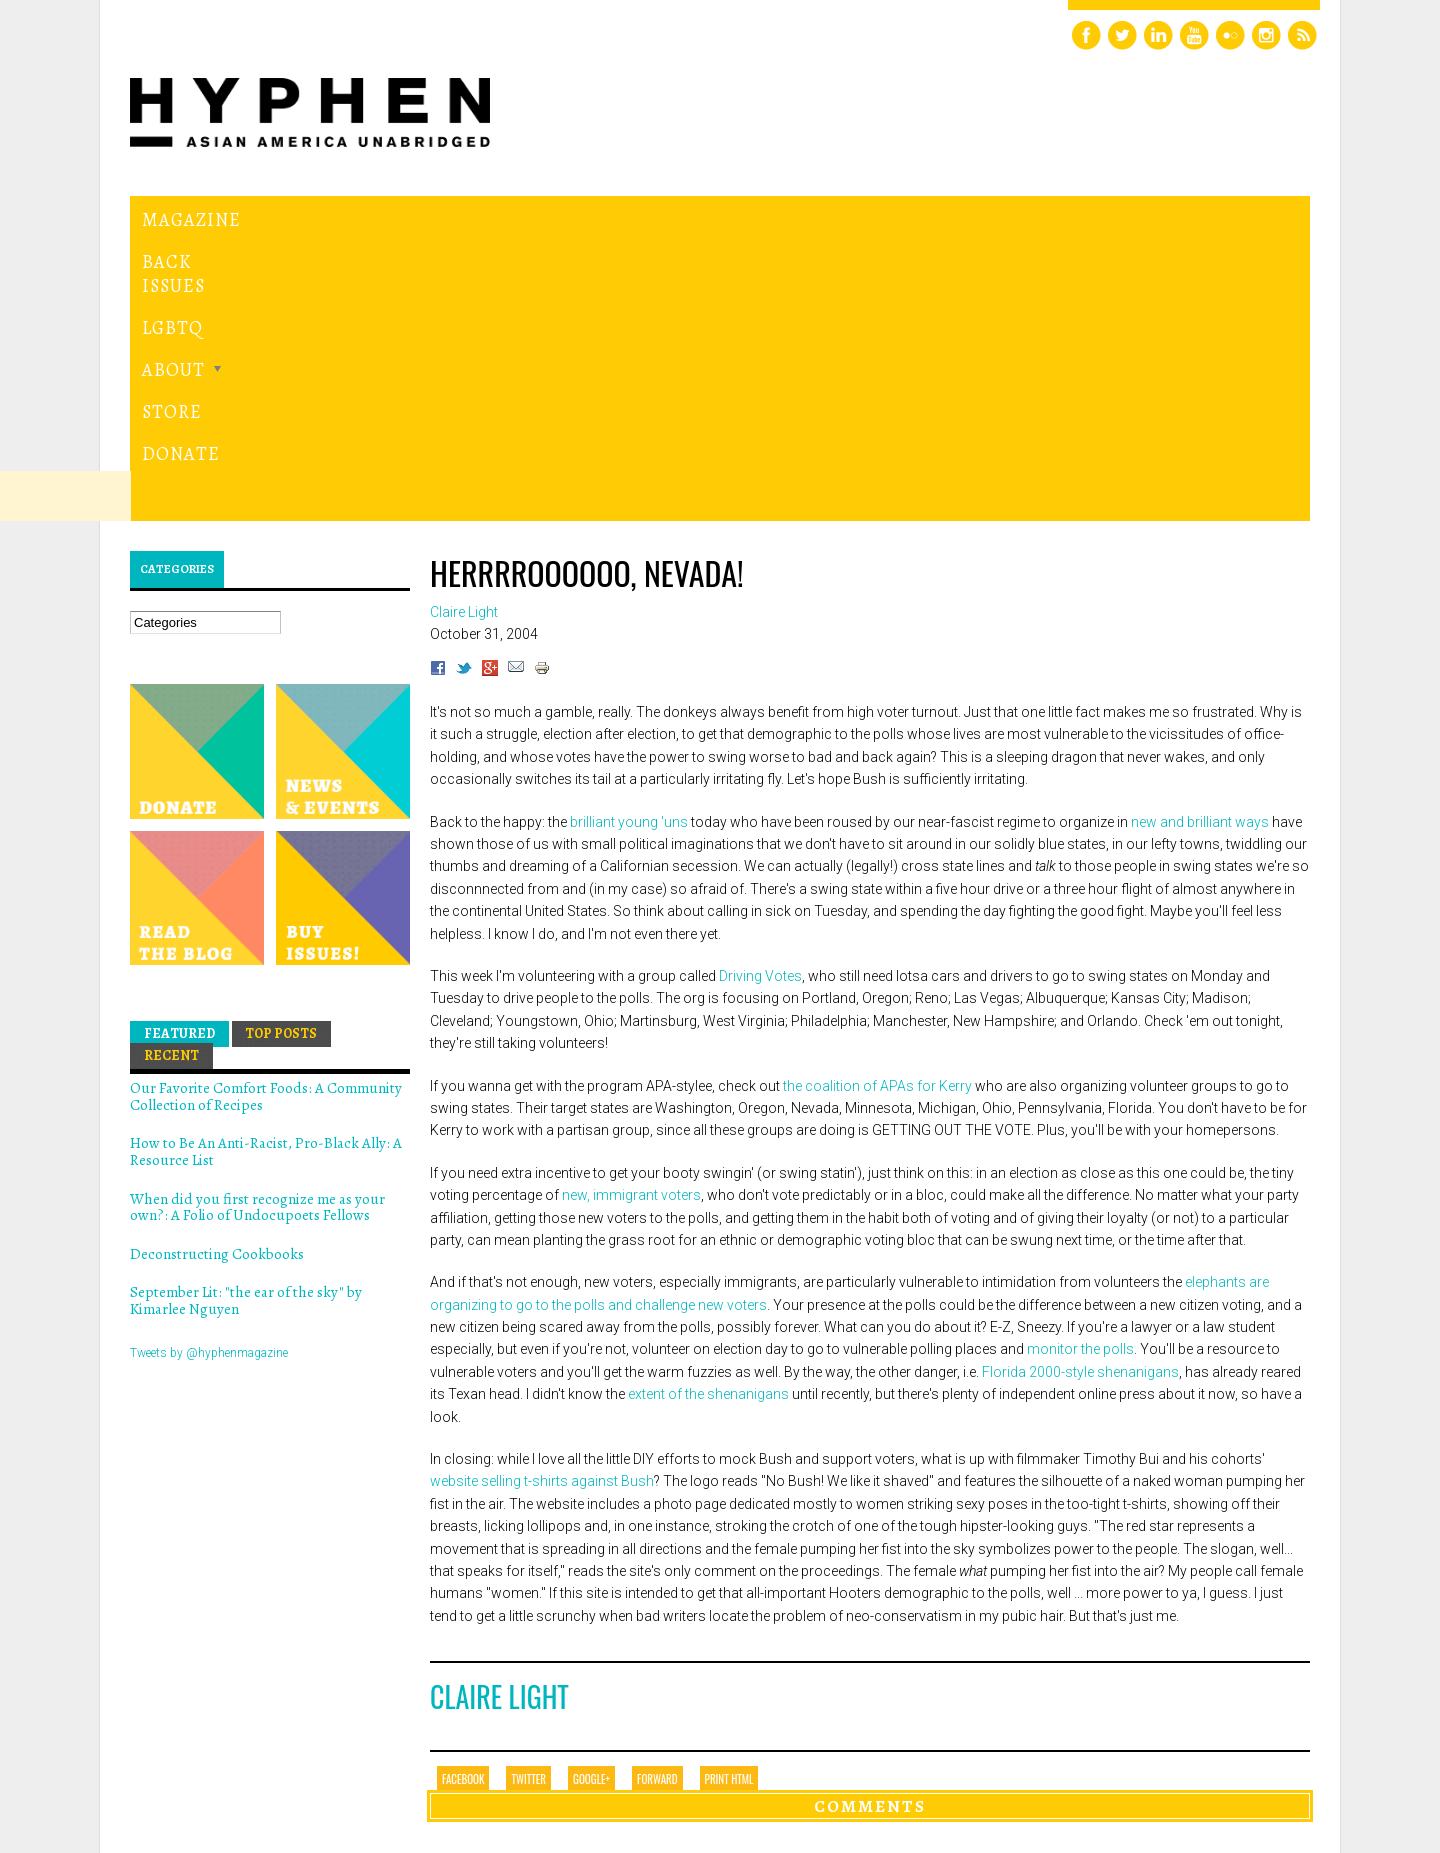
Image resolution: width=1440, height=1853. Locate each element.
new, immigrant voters (631, 920)
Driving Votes (760, 701)
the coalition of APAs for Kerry (877, 810)
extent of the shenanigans (708, 1119)
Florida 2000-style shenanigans (1080, 1096)
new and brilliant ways (1200, 546)
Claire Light (499, 1421)
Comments (870, 1530)
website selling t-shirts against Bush (542, 1206)
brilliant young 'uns (629, 546)
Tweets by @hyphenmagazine (209, 1077)
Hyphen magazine (223, 1753)
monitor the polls (1080, 1074)
